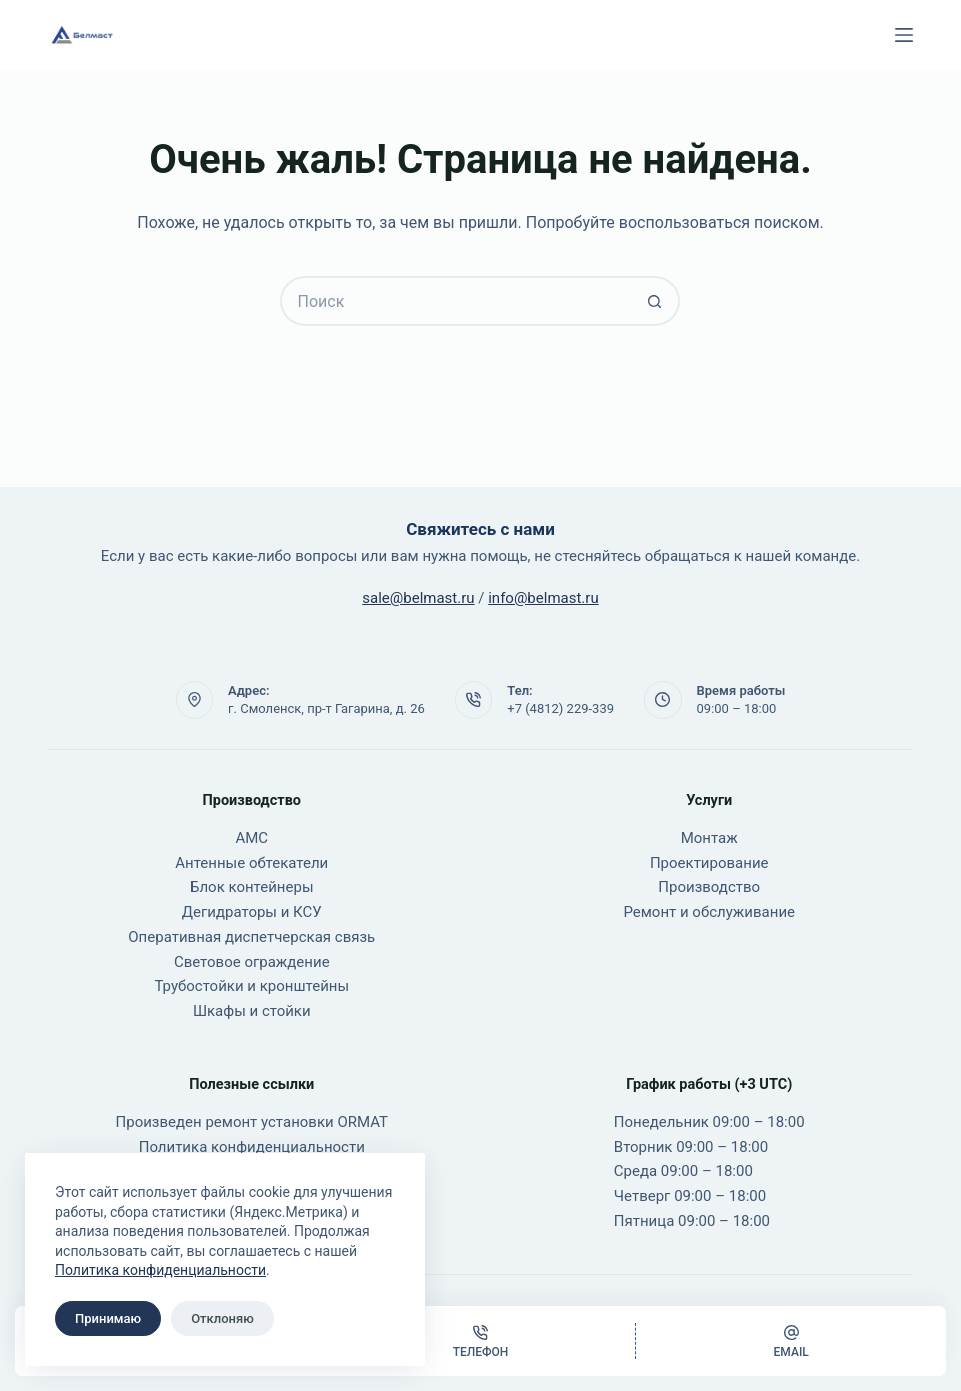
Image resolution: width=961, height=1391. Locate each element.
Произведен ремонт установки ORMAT (252, 1122)
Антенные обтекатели (251, 863)
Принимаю (108, 1318)
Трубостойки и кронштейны (251, 986)
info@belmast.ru (543, 598)
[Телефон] (481, 1341)
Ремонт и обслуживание (709, 912)
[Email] (791, 1341)
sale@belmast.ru (418, 598)
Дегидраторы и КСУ (252, 912)
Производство (709, 887)
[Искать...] (455, 301)
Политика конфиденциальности (160, 1270)
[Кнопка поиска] (655, 301)
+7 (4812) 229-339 (560, 708)
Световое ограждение (252, 962)
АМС (251, 838)
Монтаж (709, 838)
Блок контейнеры (252, 887)
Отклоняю (222, 1318)
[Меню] (904, 35)
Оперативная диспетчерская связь (251, 937)
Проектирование (709, 863)
